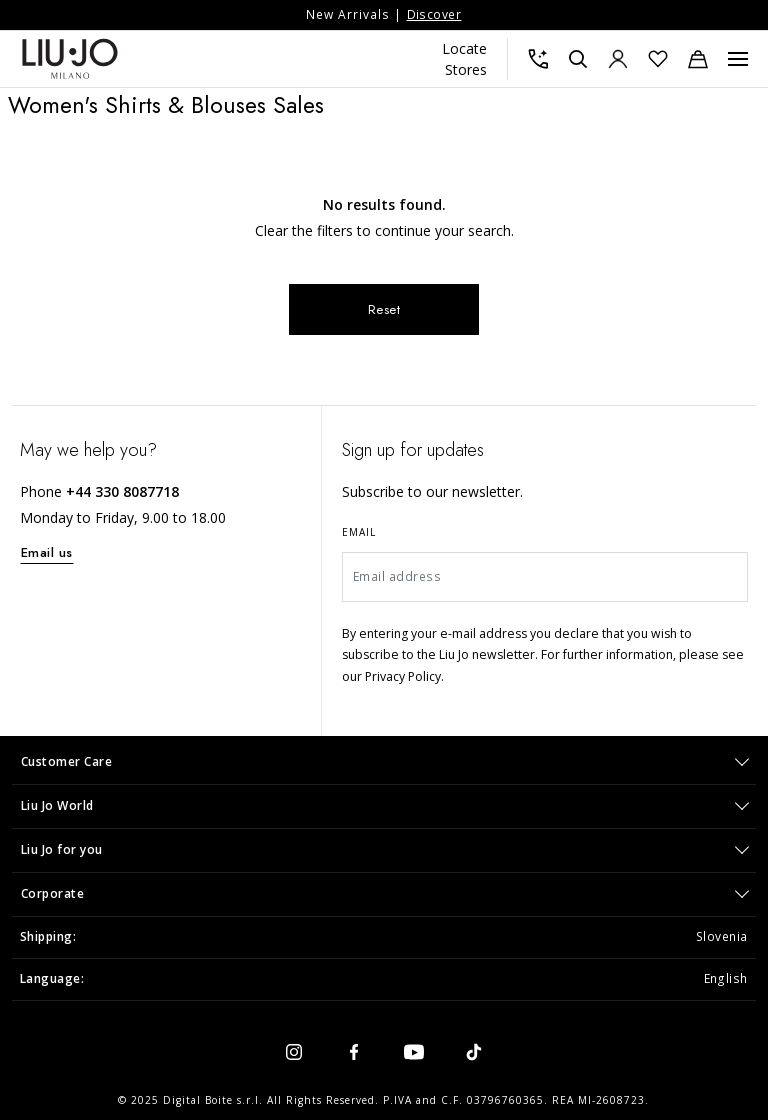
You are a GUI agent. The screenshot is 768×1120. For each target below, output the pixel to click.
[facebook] (354, 1051)
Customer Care (67, 761)
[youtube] (414, 1051)
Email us (47, 552)
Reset (384, 309)
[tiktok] (474, 1051)
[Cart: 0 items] (698, 59)
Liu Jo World (57, 805)
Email (359, 532)
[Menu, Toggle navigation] (738, 59)
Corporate (53, 893)
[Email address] (545, 577)
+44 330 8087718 (122, 491)
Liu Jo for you (62, 849)
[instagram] (294, 1051)
